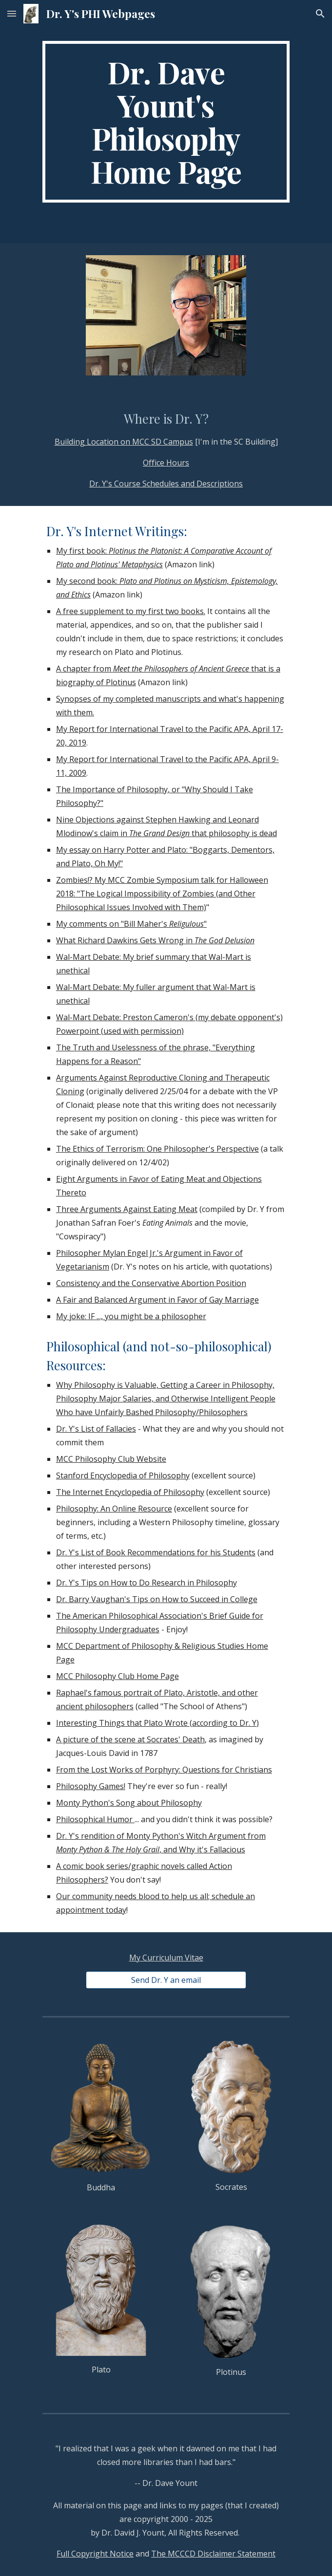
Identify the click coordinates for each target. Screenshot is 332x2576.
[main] (166, 122)
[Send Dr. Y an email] (166, 1980)
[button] (11, 13)
